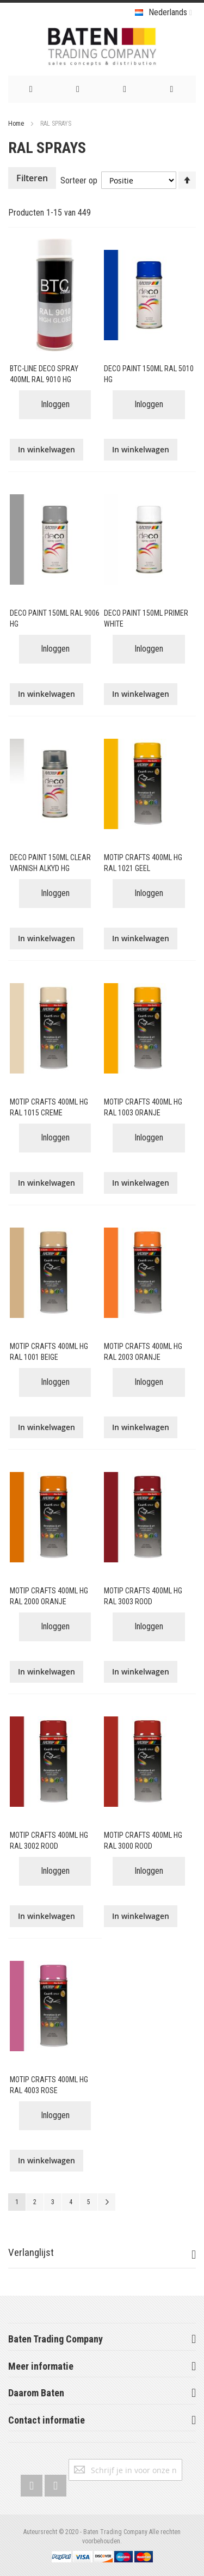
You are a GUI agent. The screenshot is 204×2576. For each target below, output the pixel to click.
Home (17, 123)
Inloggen (55, 404)
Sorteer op (78, 180)
